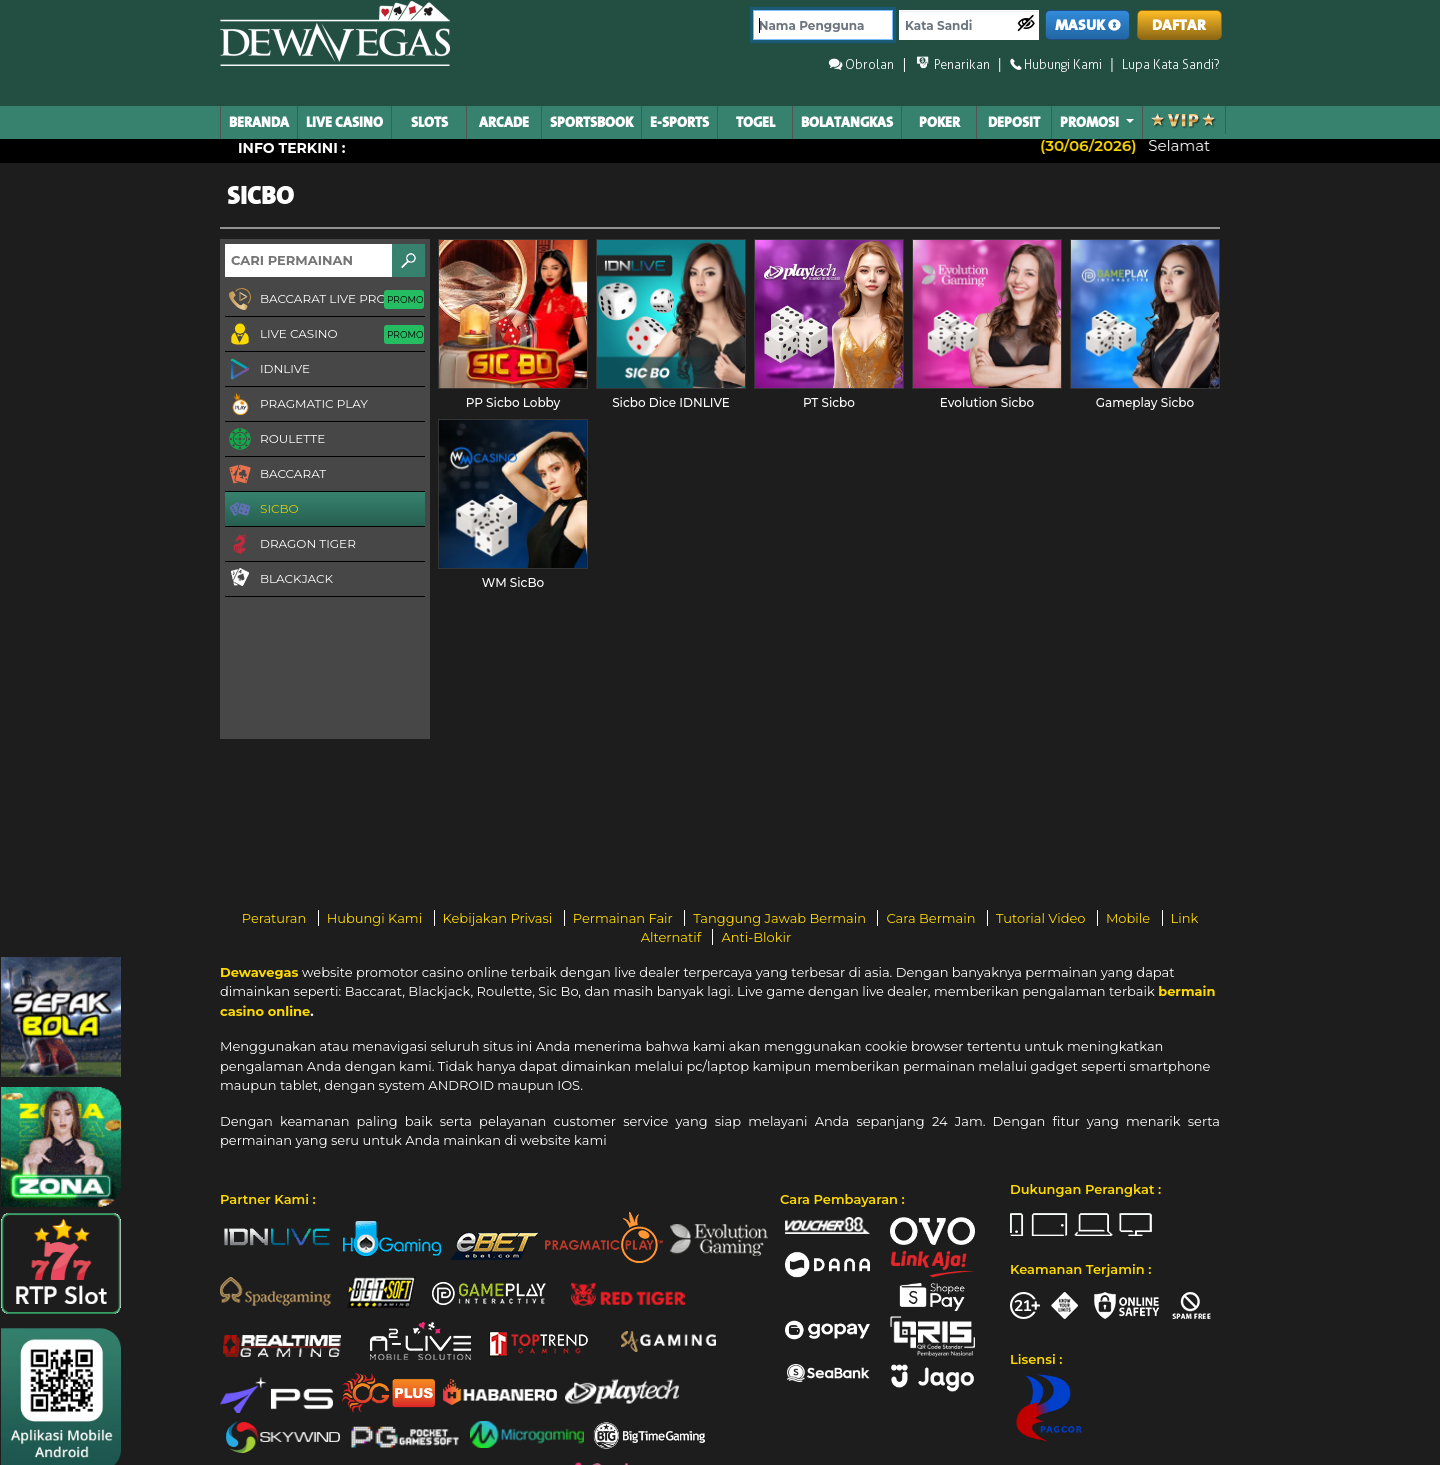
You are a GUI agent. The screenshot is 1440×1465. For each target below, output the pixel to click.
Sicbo (262, 510)
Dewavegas (259, 972)
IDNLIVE (267, 370)
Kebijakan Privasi (499, 918)
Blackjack (279, 578)
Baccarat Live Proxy (324, 300)
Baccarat (275, 475)
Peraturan (276, 918)
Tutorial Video (1042, 918)
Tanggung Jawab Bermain (781, 918)
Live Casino (324, 335)
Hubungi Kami (376, 918)
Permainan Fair (625, 918)
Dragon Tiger (290, 545)
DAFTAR (1179, 25)
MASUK (1088, 25)
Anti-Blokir (756, 937)
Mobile (1130, 918)
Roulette (275, 440)
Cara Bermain (932, 918)
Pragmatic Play (296, 405)
